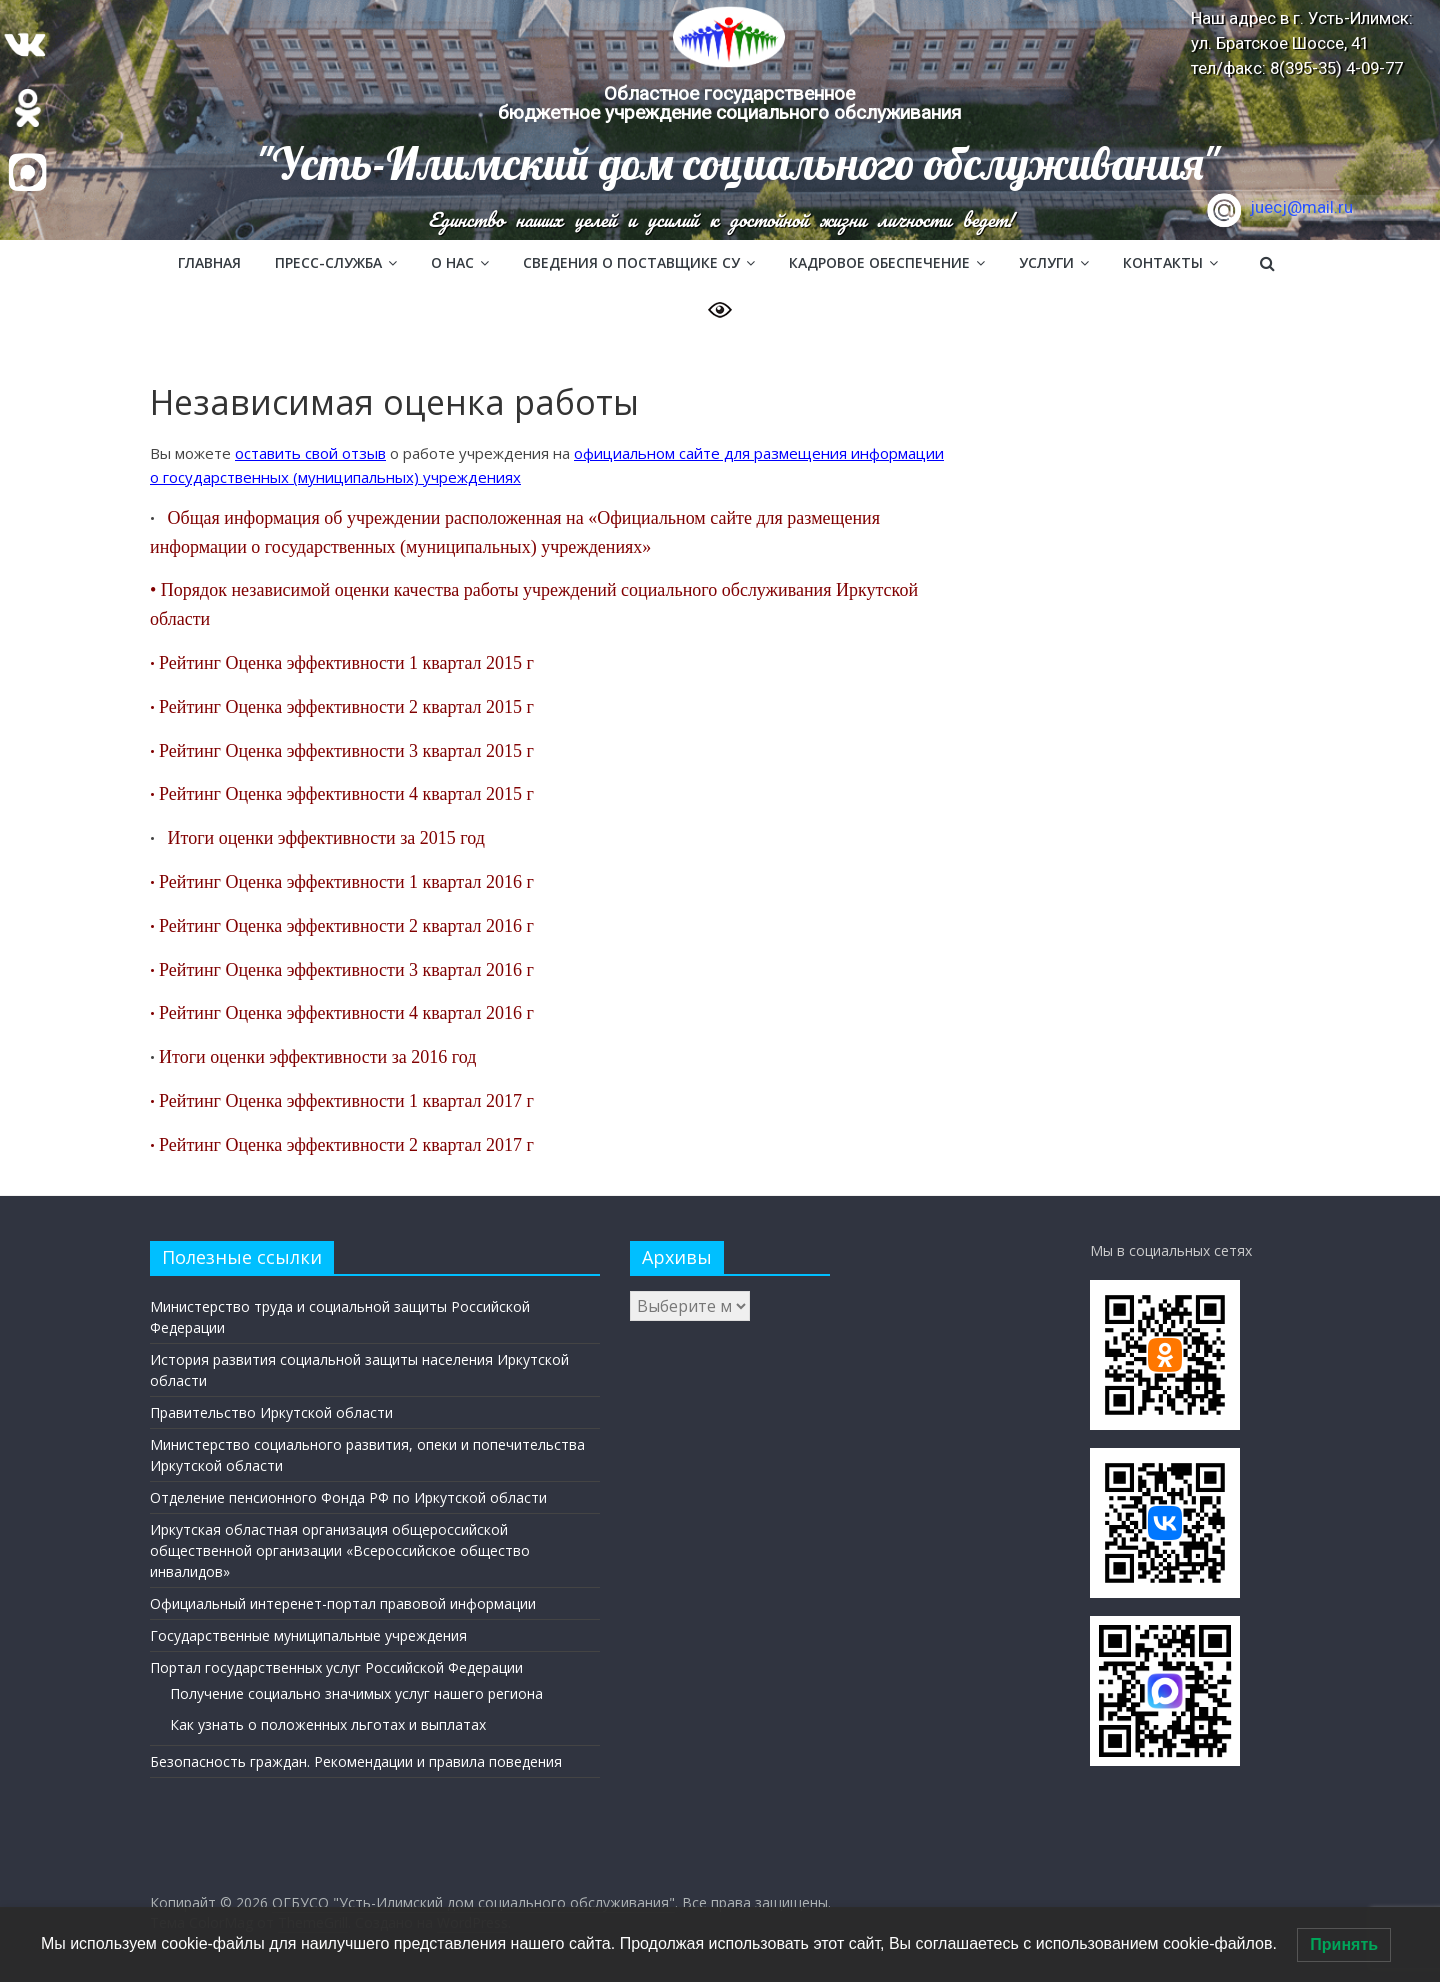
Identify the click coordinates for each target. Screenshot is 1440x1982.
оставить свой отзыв (310, 453)
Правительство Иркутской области (271, 1412)
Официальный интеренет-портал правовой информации (343, 1603)
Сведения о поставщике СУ (631, 262)
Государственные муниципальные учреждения (308, 1635)
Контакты (1163, 262)
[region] (720, 120)
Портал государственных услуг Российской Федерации (336, 1667)
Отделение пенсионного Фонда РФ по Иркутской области (348, 1497)
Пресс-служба (328, 262)
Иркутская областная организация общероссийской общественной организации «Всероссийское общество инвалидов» (340, 1550)
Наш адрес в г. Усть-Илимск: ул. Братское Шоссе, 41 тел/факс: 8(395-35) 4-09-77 (1302, 43)
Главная (209, 262)
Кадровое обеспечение (879, 262)
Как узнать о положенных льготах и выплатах (328, 1724)
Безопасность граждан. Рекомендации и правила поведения (356, 1761)
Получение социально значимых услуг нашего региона (356, 1693)
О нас (452, 262)
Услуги (1046, 262)
